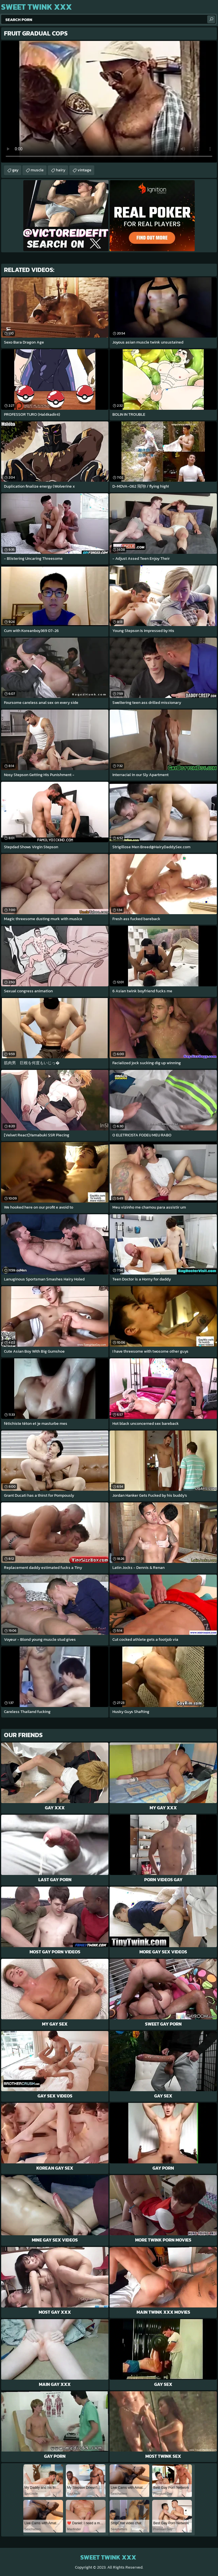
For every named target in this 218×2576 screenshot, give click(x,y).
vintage (84, 170)
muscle (37, 170)
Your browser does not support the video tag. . (109, 102)
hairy (60, 170)
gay (15, 170)
